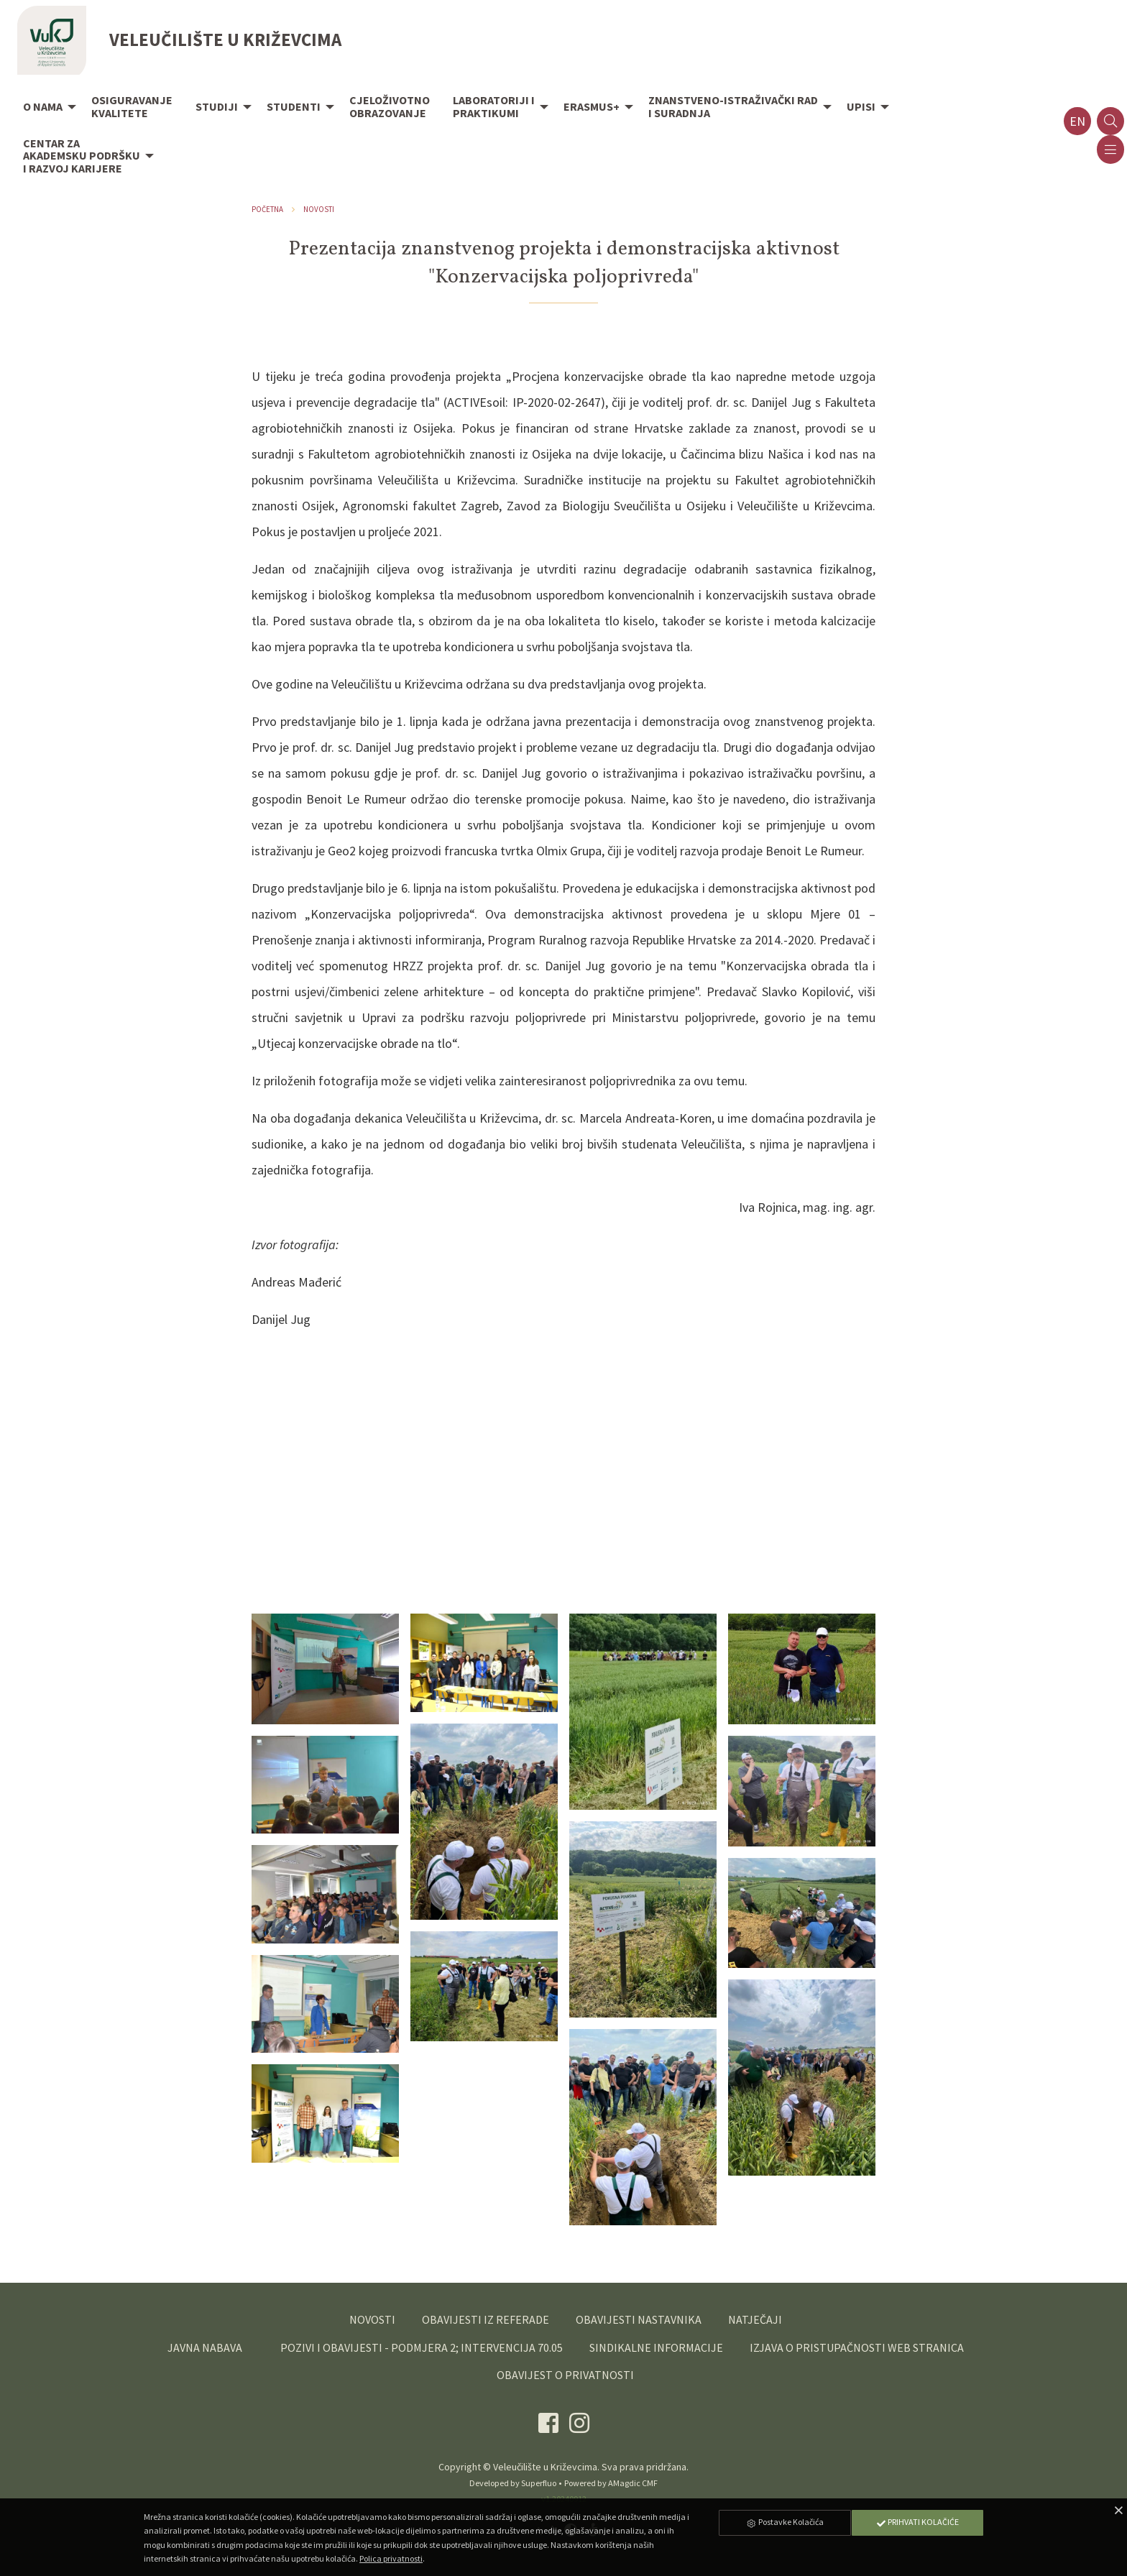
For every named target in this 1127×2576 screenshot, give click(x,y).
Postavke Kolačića (785, 2521)
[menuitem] (46, 108)
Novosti (318, 209)
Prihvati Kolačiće (917, 2521)
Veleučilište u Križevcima (545, 2466)
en (1077, 121)
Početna (267, 209)
